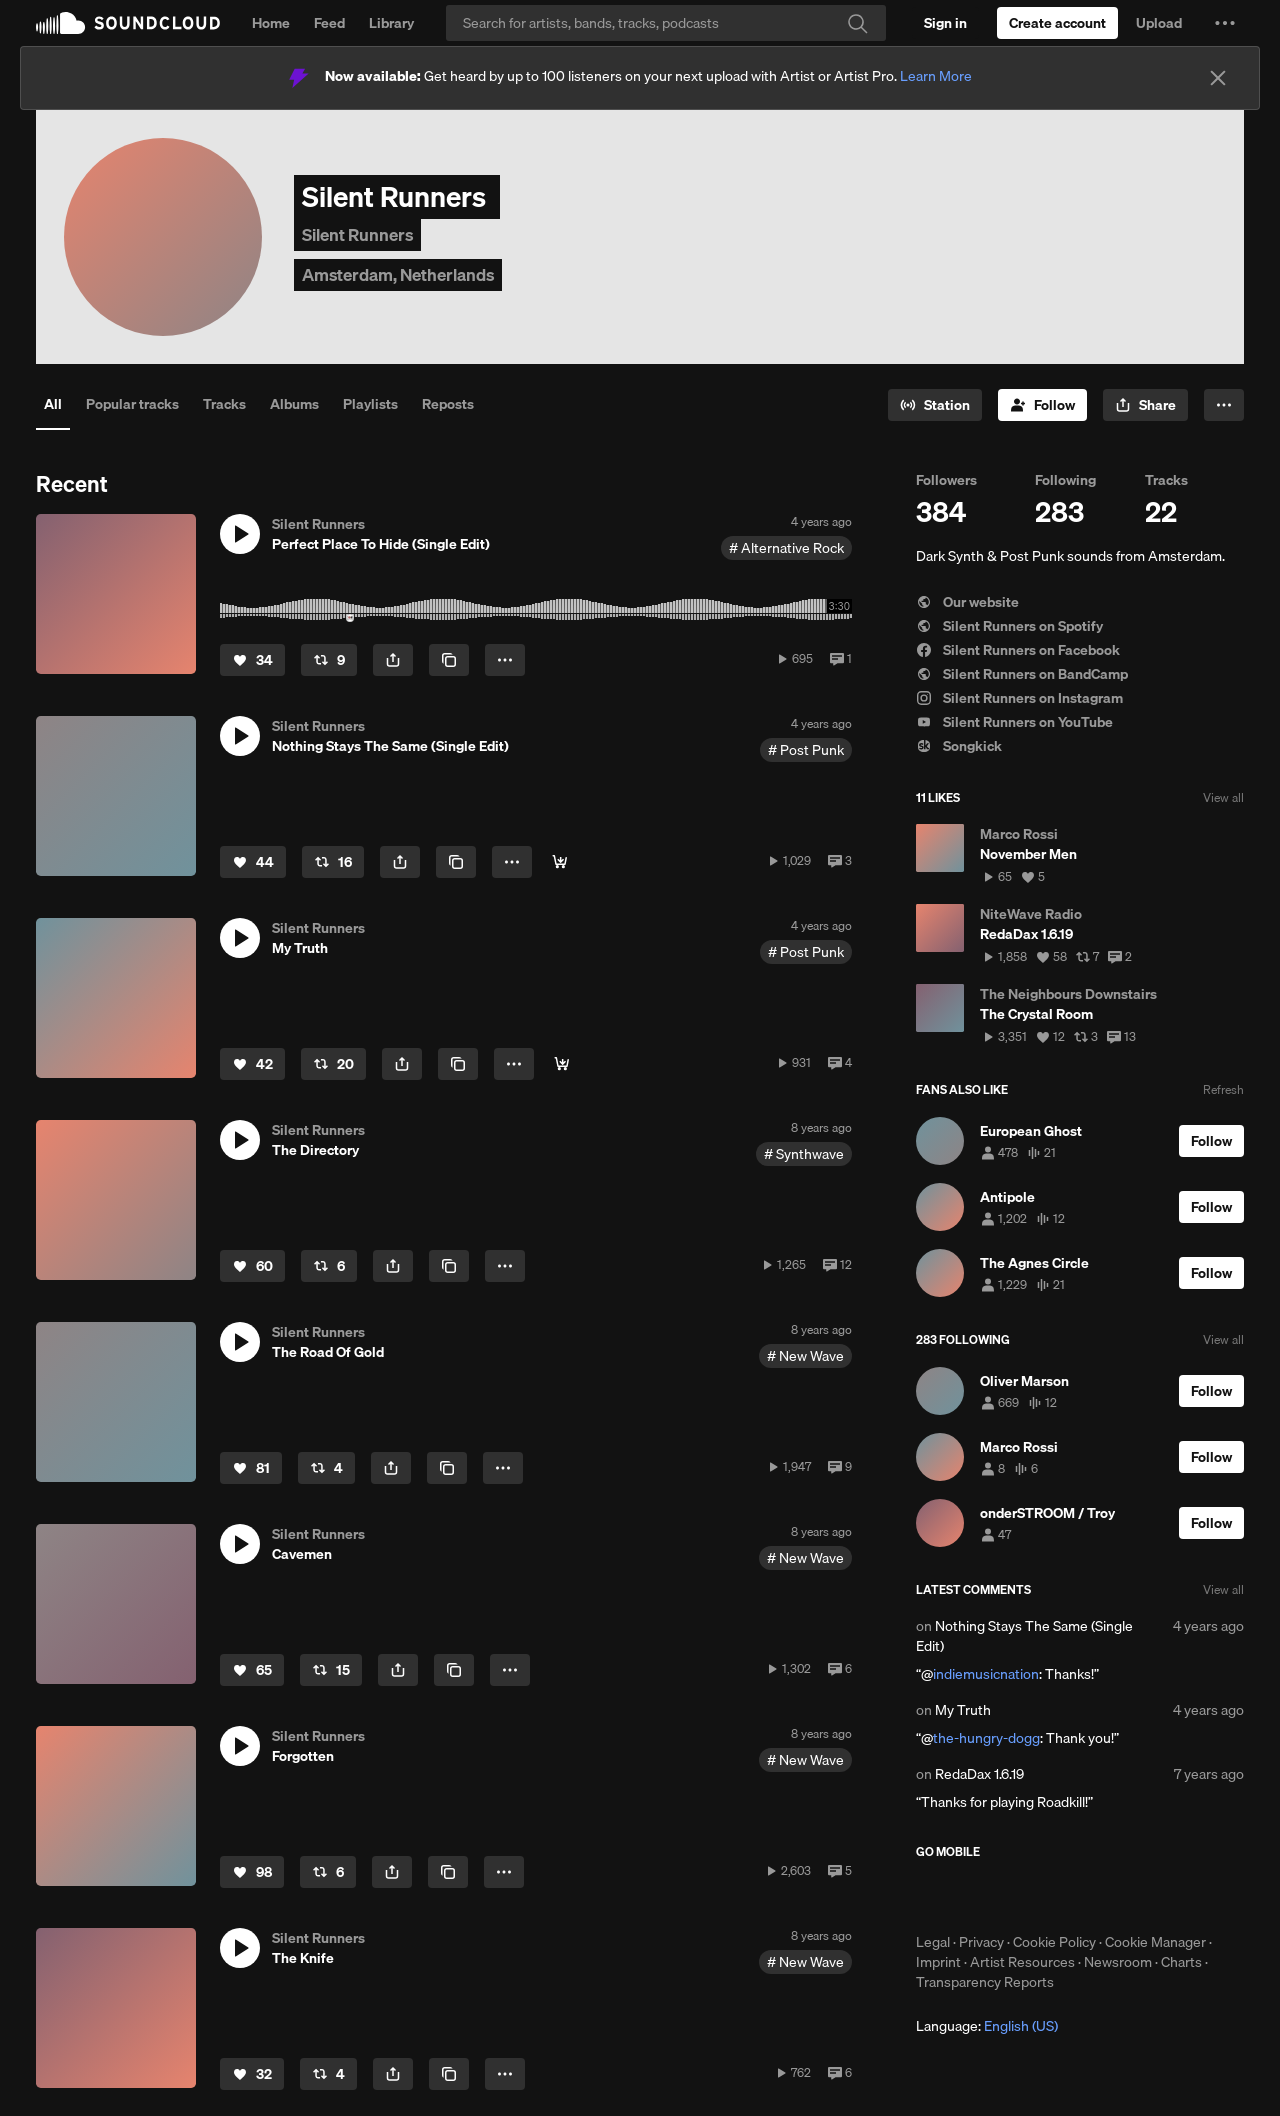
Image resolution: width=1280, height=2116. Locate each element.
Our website (967, 602)
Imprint (938, 1962)
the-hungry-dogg (986, 1738)
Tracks (224, 404)
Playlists (370, 404)
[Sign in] (945, 23)
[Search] (666, 23)
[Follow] (1042, 405)
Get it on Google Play (1111, 1896)
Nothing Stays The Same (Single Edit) (1024, 1636)
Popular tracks (132, 404)
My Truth (963, 1710)
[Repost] (329, 660)
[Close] (1218, 78)
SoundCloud (128, 23)
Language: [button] (987, 2026)
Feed (329, 23)
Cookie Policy (1054, 1942)
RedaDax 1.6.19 (979, 1774)
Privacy (981, 1942)
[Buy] (560, 862)
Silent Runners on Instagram (1019, 698)
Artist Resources (1022, 1962)
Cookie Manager (1155, 1942)
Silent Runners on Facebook (1018, 650)
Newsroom (1118, 1962)
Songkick (959, 746)
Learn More (936, 76)
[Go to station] (935, 405)
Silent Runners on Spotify (1009, 626)
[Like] (252, 660)
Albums (294, 404)
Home (271, 23)
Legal (933, 1942)
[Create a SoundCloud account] (1057, 23)
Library (391, 23)
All (53, 404)
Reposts (448, 404)
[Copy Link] (449, 660)
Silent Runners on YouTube (1014, 722)
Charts (1181, 1962)
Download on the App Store (976, 1896)
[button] (1225, 23)
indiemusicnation (986, 1674)
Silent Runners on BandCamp (1022, 674)
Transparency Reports (985, 1982)
